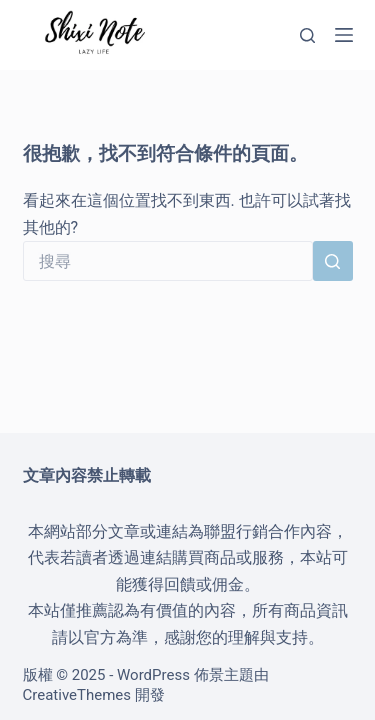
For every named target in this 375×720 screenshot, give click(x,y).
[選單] (344, 35)
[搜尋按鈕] (333, 261)
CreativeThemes (77, 695)
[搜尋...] (168, 261)
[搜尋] (307, 35)
